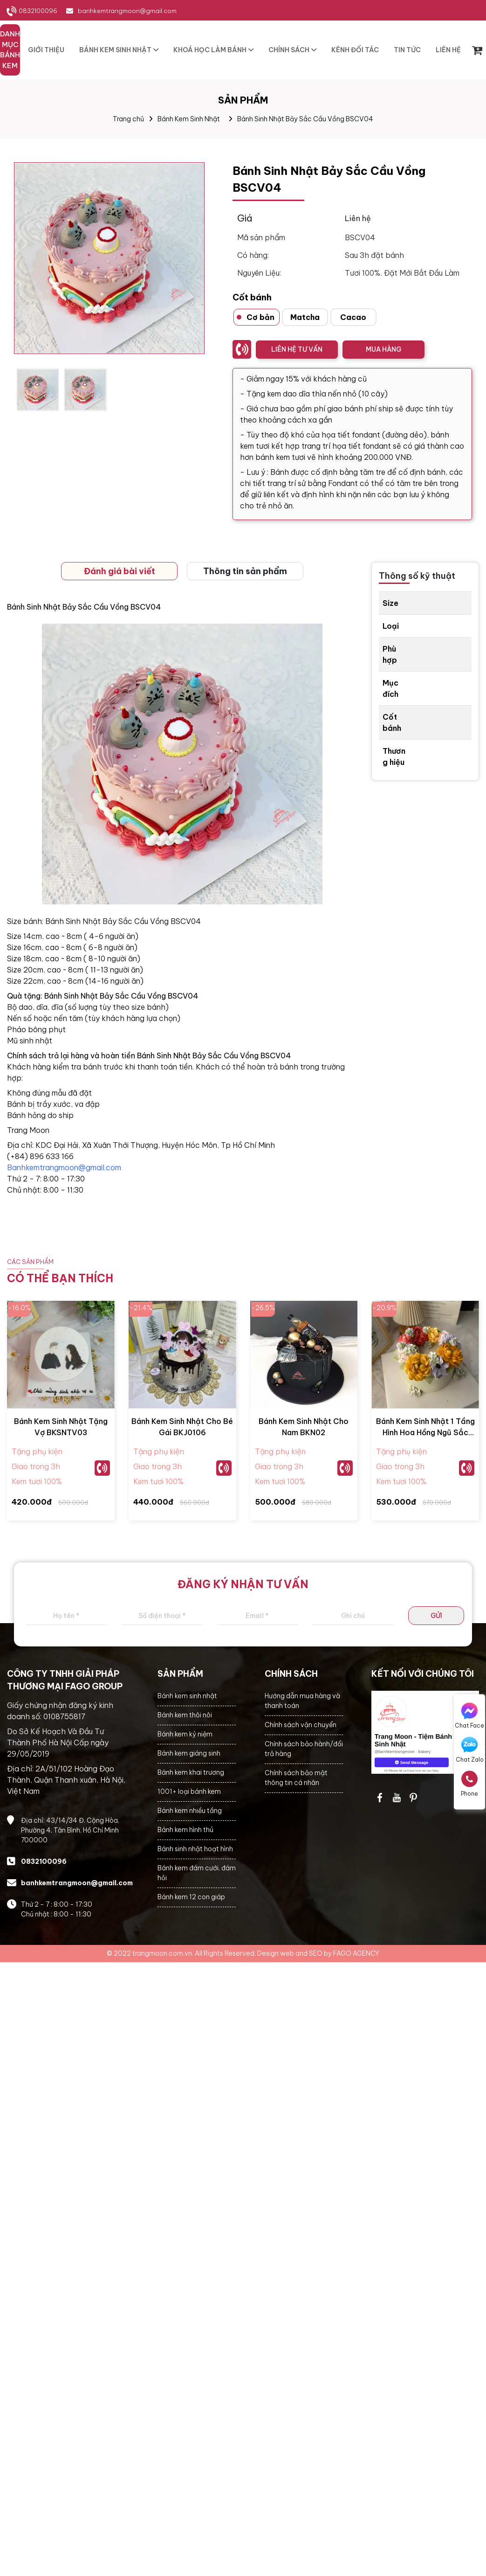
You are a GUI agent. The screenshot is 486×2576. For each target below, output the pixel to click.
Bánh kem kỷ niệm (184, 1734)
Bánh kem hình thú (185, 1830)
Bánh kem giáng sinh (188, 1753)
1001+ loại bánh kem (189, 1791)
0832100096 (38, 10)
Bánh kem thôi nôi (184, 1715)
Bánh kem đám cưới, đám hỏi (196, 1873)
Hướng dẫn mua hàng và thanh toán (302, 1701)
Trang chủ (128, 119)
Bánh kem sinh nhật (187, 1696)
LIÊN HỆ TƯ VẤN (296, 349)
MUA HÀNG (383, 349)
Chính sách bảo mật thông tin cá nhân (296, 1778)
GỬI (436, 1615)
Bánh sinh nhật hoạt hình (195, 1849)
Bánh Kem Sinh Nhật (188, 119)
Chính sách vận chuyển (300, 1725)
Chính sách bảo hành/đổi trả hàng (304, 1749)
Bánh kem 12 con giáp (191, 1897)
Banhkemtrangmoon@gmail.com (64, 1167)
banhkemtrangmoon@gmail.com (127, 10)
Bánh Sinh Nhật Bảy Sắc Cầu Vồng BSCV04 (305, 119)
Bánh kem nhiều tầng (189, 1810)
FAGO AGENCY (356, 1953)
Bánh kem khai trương (190, 1772)
